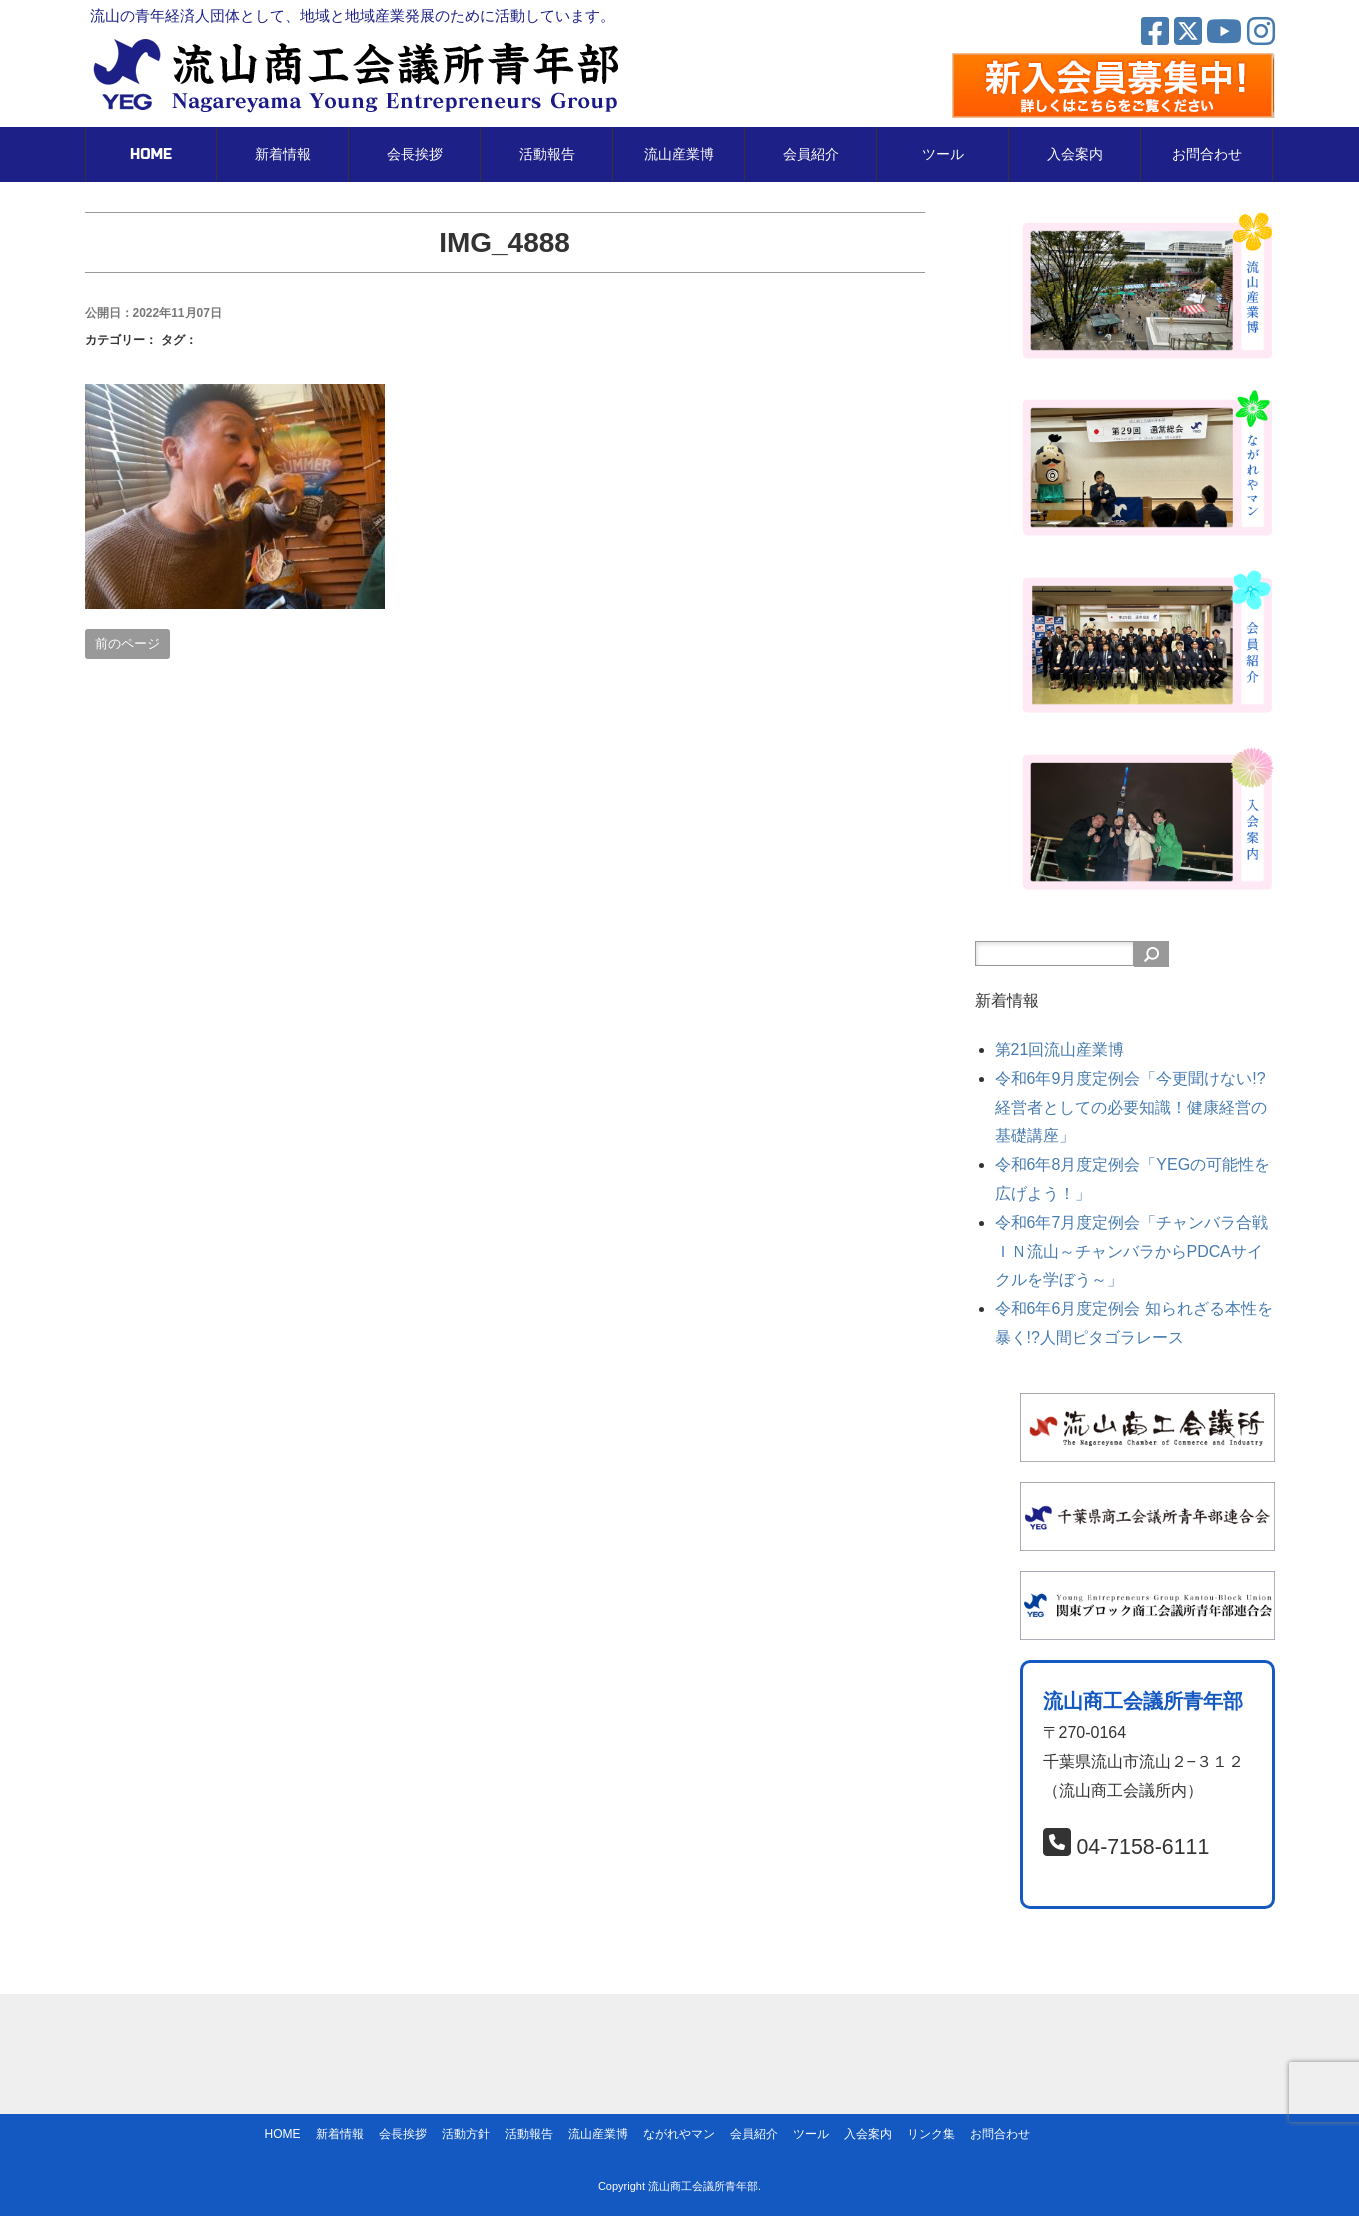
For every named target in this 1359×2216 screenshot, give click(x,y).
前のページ (127, 643)
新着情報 (283, 154)
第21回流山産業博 (1060, 1049)
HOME (151, 154)
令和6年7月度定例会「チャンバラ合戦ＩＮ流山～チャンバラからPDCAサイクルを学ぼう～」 (1132, 1251)
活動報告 (547, 154)
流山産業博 (679, 154)
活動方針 (466, 2134)
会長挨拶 (415, 154)
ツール (943, 154)
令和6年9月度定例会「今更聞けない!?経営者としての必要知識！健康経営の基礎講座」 (1131, 1107)
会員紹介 (811, 154)
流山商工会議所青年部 (703, 2186)
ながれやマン (679, 2134)
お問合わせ (1207, 154)
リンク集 (931, 2134)
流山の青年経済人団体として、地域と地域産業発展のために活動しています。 (352, 15)
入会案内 (1075, 154)
